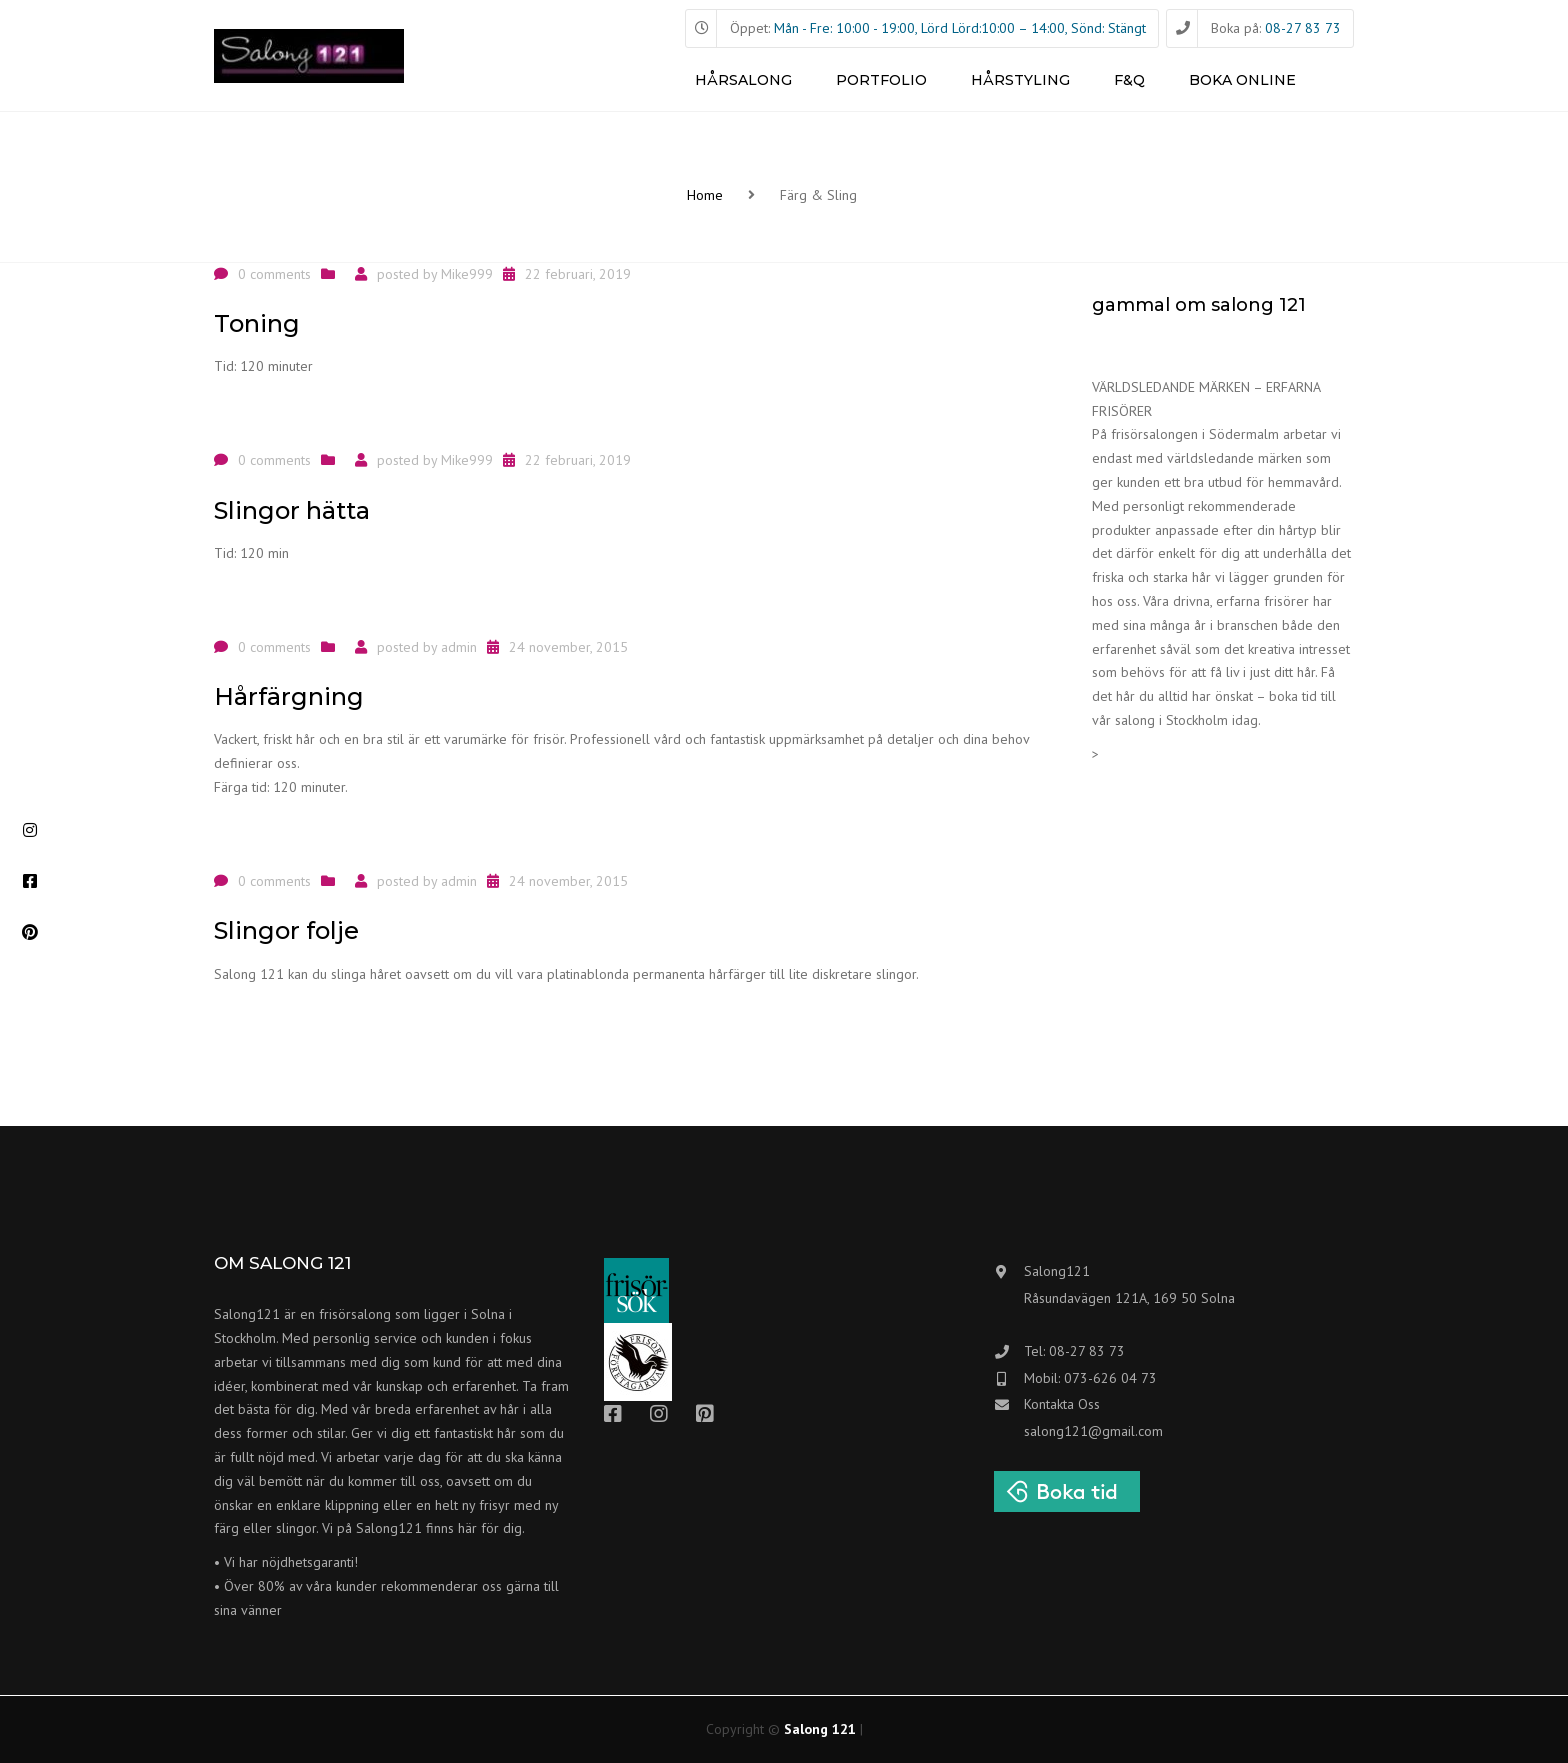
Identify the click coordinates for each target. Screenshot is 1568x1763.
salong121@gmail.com (1093, 1431)
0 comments (274, 274)
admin (459, 647)
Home (705, 195)
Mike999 (467, 274)
